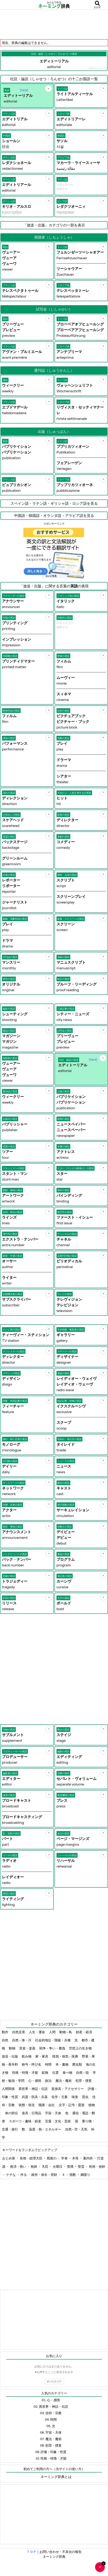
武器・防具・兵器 (35, 2114)
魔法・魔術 (64, 2098)
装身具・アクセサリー (67, 2106)
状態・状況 (27, 2122)
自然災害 (19, 2049)
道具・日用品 (32, 2130)
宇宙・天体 (53, 2130)
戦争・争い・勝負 (52, 2065)
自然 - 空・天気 (76, 2146)
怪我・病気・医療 (65, 2073)
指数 (73, 2192)
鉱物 (45, 2089)
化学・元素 (59, 2114)
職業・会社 (47, 2122)
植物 (91, 2122)
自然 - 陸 (82, 2089)
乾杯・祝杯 (97, 2183)
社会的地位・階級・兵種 (53, 2057)
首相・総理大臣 (31, 2175)
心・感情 (35, 2098)
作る (23, 2192)
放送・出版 (10, 2073)
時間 (48, 2081)
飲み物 (27, 2073)
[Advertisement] (54, 24)
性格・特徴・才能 (25, 2089)
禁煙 (70, 2183)
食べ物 (68, 2089)
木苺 (75, 2175)
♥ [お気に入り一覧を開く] (102, 2565)
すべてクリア (54, 2398)
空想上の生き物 (80, 2065)
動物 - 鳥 (66, 2049)
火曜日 (58, 2183)
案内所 (88, 2175)
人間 (52, 2049)
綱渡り (85, 2192)
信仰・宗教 (53, 2430)
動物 (12, 2065)
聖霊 (81, 2183)
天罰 (45, 2183)
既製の (52, 2175)
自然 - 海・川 (22, 2057)
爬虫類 (77, 2081)
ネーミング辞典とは (56, 2494)
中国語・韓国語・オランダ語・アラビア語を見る (54, 515)
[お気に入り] (48, 88)
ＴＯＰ (31, 2569)
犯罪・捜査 (83, 2098)
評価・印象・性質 (53, 2469)
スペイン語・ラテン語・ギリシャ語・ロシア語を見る (54, 503)
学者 (64, 2175)
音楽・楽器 (27, 2065)
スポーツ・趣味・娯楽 (25, 2138)
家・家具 (42, 2073)
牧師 (34, 2183)
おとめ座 (9, 2175)
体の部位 (12, 2130)
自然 (5, 2057)
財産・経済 (84, 2049)
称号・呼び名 (32, 2081)
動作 (5, 2049)
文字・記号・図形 (72, 2122)
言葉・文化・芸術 (58, 2138)
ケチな (11, 2192)
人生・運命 (37, 2049)
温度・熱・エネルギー (45, 2146)
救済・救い (18, 2183)
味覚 (75, 2114)
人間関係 (8, 2106)
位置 (55, 2089)
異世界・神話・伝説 (33, 2106)
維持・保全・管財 (44, 2192)
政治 (48, 2098)
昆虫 (85, 2114)
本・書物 (62, 2081)
